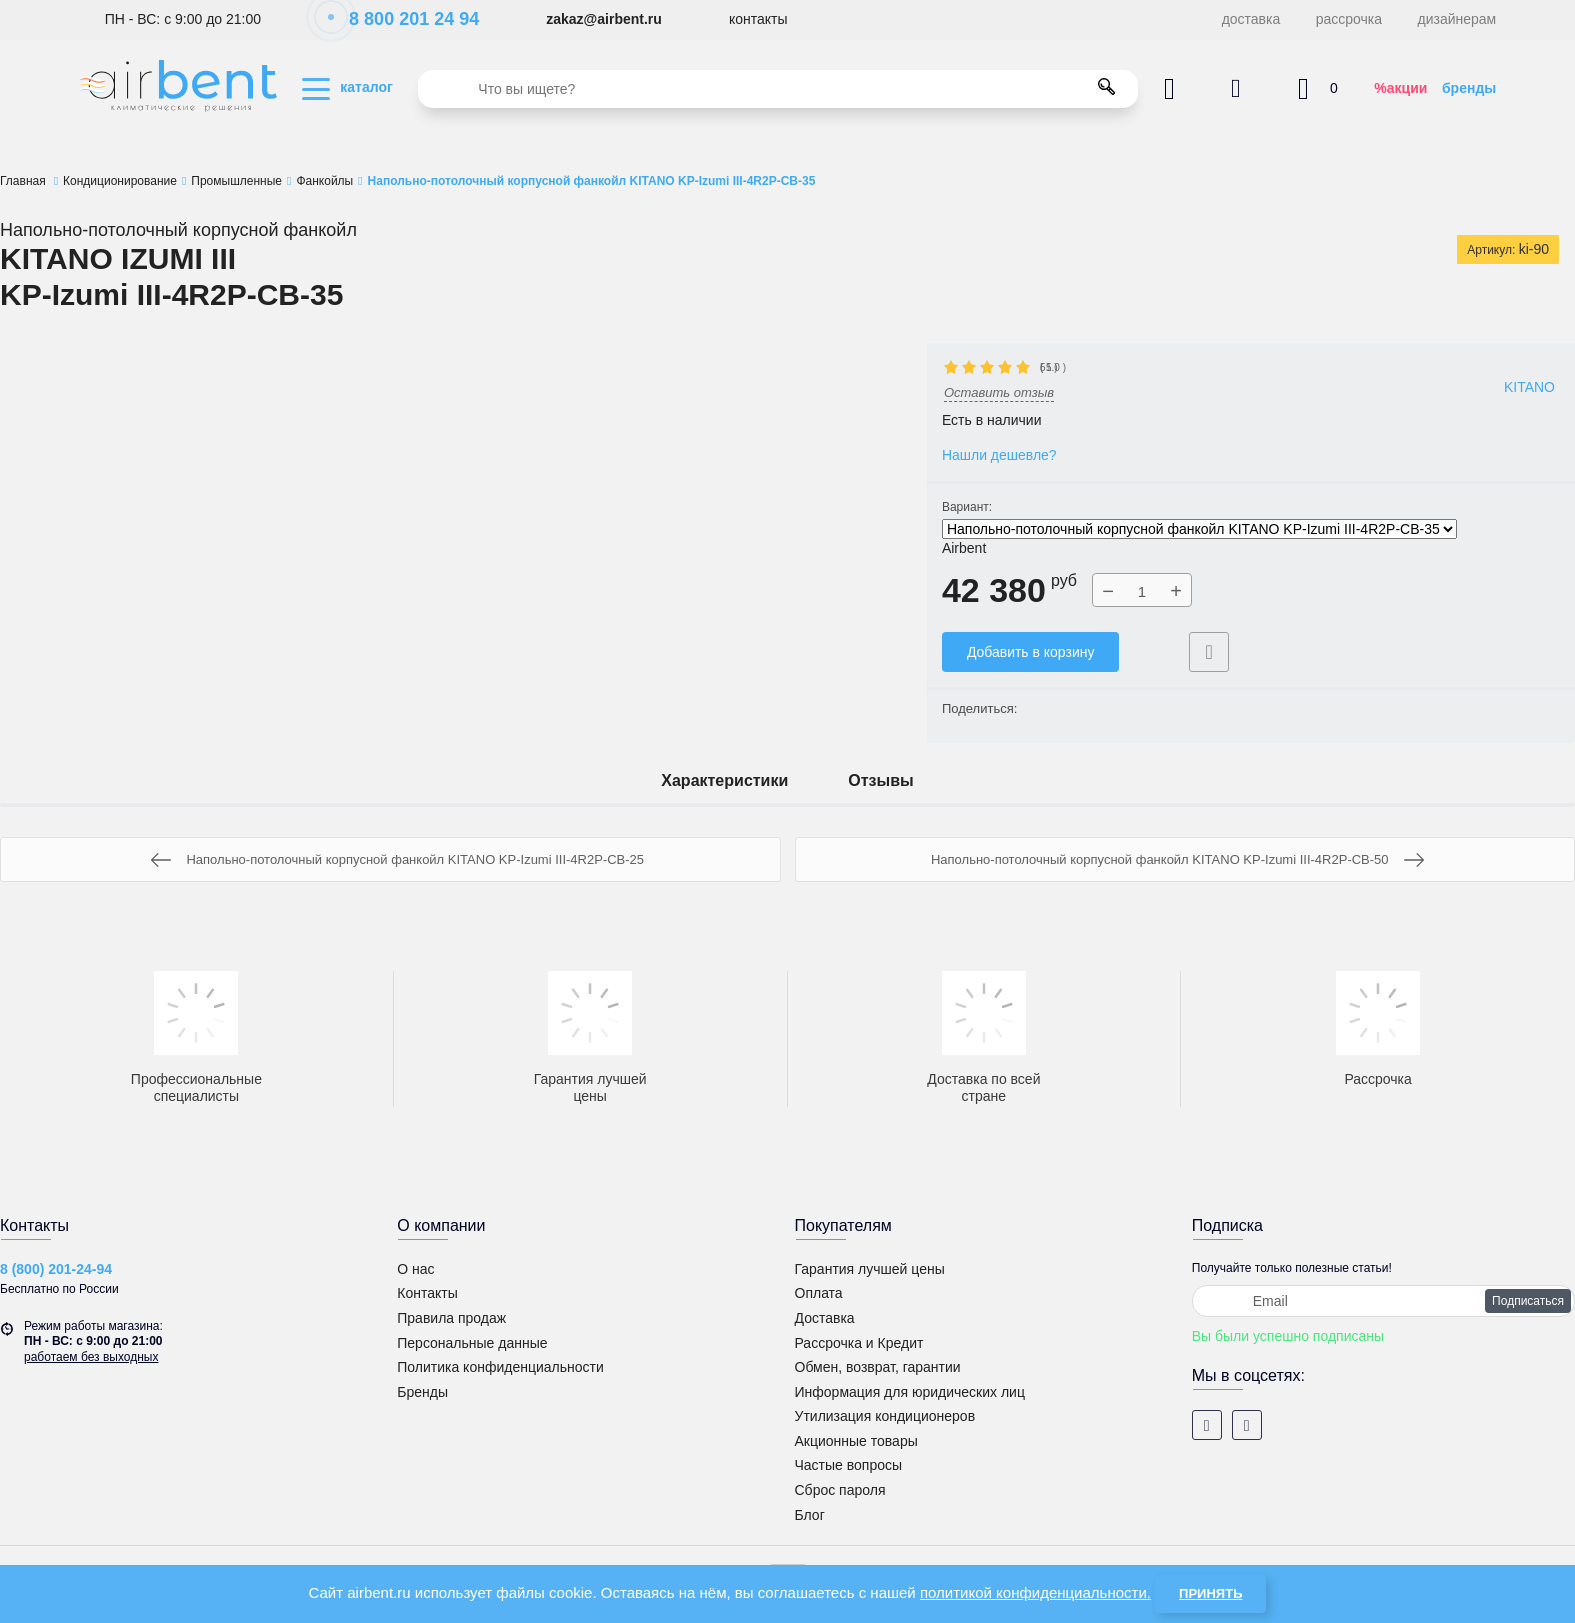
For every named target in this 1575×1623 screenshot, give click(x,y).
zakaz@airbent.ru (604, 19)
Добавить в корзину (1031, 652)
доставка (1251, 19)
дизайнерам (1457, 19)
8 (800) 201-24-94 (56, 1269)
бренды (1469, 88)
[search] (778, 89)
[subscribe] (1383, 1301)
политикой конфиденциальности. (1035, 1592)
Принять (1210, 1593)
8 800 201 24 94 (403, 19)
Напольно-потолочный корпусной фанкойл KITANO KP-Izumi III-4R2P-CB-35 (1199, 529)
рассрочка (1349, 19)
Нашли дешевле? (999, 455)
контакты (758, 19)
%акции (1400, 88)
